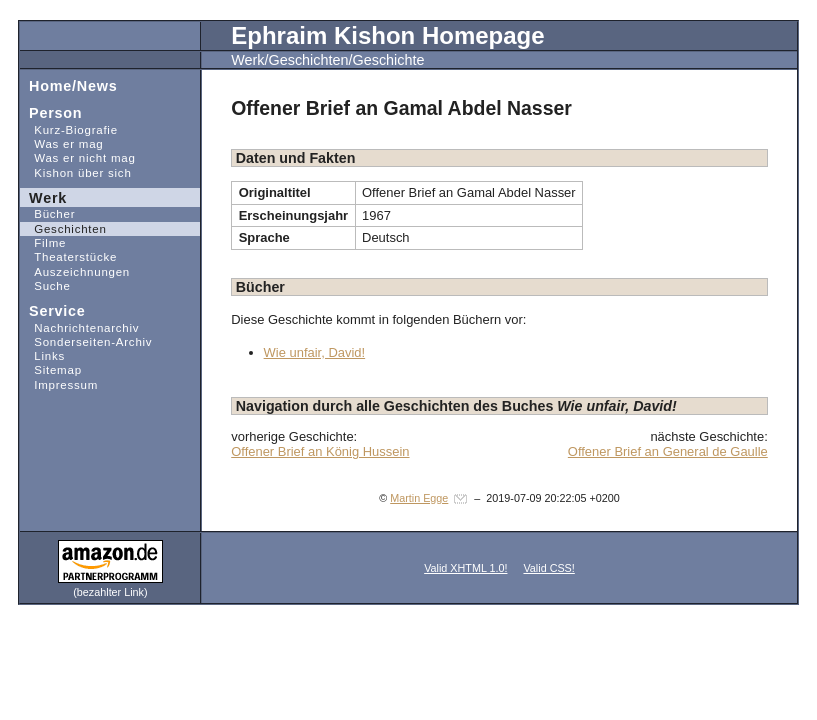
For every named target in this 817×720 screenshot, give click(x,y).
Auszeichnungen (75, 270)
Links (42, 355)
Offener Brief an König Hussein (320, 451)
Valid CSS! (548, 568)
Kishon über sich (75, 171)
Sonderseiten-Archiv (86, 341)
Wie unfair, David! (315, 352)
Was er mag (61, 143)
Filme (43, 242)
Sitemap (50, 369)
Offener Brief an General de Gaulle (668, 451)
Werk (43, 196)
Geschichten (63, 228)
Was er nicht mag (77, 157)
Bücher (47, 213)
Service (52, 310)
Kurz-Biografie (68, 129)
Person (51, 112)
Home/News (68, 84)
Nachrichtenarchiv (79, 326)
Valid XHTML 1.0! (465, 568)
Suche (45, 285)
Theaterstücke (68, 256)
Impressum (59, 384)
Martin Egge (419, 498)
